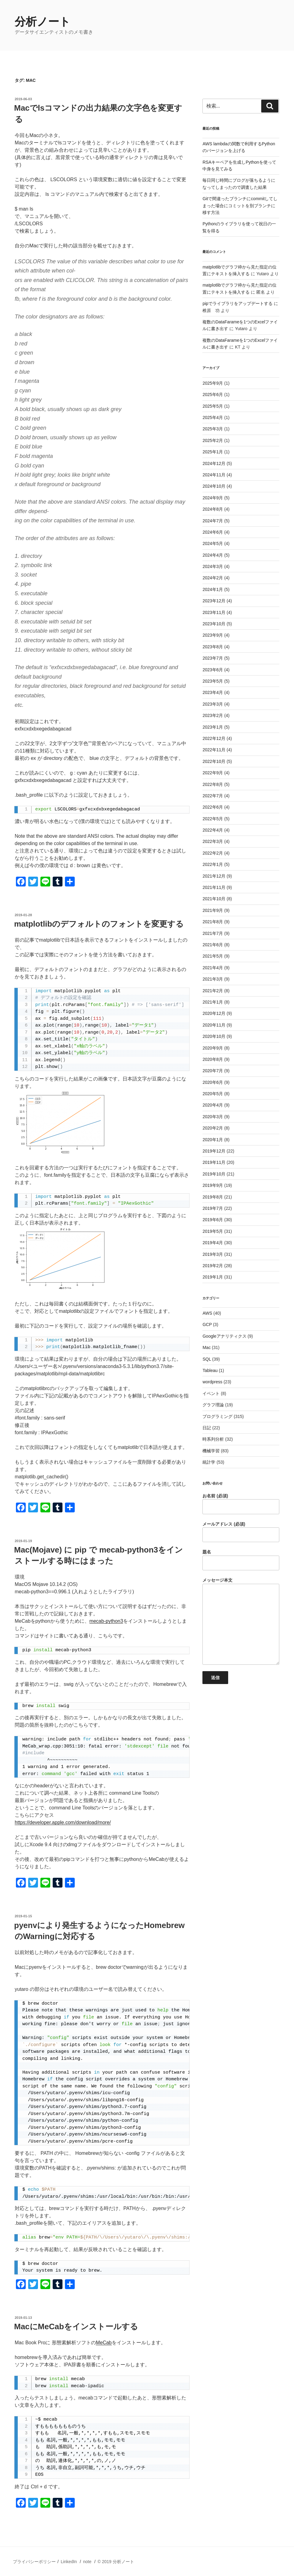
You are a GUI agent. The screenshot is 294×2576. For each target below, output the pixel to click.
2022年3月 (212, 841)
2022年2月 (212, 853)
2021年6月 (212, 944)
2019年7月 (212, 1208)
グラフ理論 (213, 1404)
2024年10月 (213, 486)
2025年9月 (212, 383)
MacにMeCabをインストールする (76, 2326)
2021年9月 (212, 910)
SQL (206, 1359)
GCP (207, 1324)
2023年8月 (212, 646)
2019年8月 (212, 1197)
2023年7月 (212, 658)
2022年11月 (213, 749)
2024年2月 (212, 577)
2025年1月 (212, 451)
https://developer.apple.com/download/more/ (63, 1822)
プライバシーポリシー (34, 2561)
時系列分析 (213, 1439)
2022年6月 (212, 807)
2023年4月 (212, 692)
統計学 (208, 1462)
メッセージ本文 (240, 1621)
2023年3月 (212, 704)
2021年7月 (212, 933)
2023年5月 (212, 681)
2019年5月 (212, 1231)
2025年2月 (212, 440)
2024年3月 (212, 566)
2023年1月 (212, 727)
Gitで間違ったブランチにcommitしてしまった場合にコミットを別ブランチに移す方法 (239, 205)
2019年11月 (213, 1162)
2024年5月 (212, 543)
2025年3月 (212, 428)
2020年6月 (212, 1082)
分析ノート (42, 21)
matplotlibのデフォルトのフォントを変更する (99, 923)
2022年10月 (213, 761)
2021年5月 (212, 956)
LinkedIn (69, 2561)
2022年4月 (212, 830)
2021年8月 (212, 921)
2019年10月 (213, 1174)
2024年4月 (212, 555)
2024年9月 (212, 497)
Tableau (209, 1370)
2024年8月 (212, 509)
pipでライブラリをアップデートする (237, 303)
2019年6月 (212, 1219)
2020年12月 (213, 1013)
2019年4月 (212, 1242)
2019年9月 (212, 1185)
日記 (206, 1427)
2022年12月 (213, 738)
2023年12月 (213, 600)
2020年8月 (212, 1059)
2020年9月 (212, 1048)
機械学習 (211, 1450)
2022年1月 (212, 864)
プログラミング (217, 1416)
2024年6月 (212, 532)
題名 (240, 1559)
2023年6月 (212, 669)
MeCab (104, 2342)
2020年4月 (212, 1105)
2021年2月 (212, 990)
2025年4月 (212, 417)
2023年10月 (213, 623)
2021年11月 (213, 887)
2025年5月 (212, 406)
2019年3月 (212, 1254)
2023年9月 (212, 635)
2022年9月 (212, 772)
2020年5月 (212, 1093)
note (87, 2561)
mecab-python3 (106, 1621)
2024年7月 (212, 520)
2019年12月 (213, 1151)
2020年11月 (213, 1025)
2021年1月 (212, 1002)
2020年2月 (212, 1128)
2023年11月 (213, 612)
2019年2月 (212, 1265)
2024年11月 (213, 474)
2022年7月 (212, 795)
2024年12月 (213, 463)
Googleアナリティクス (224, 1336)
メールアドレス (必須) (240, 1532)
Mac (206, 1347)
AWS (207, 1313)
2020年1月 (212, 1139)
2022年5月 (212, 818)
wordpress (212, 1381)
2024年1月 (212, 589)
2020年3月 (212, 1116)
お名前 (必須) (240, 1503)
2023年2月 (212, 715)
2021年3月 (212, 979)
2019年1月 (212, 1277)
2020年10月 (213, 1036)
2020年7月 (212, 1070)
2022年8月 (212, 784)
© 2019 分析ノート (115, 2561)
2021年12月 (213, 876)
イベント (211, 1393)
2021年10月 (213, 898)
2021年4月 (212, 967)
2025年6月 (212, 394)
